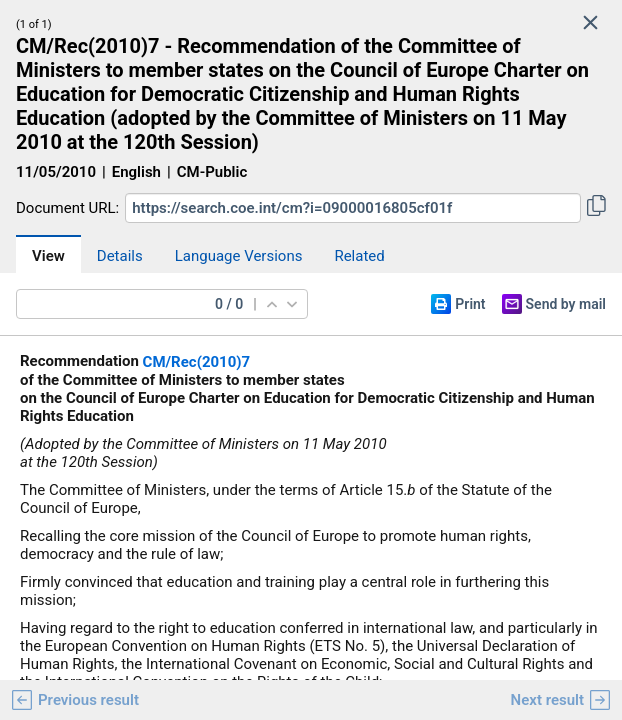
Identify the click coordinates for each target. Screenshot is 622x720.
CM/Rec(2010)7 (197, 362)
